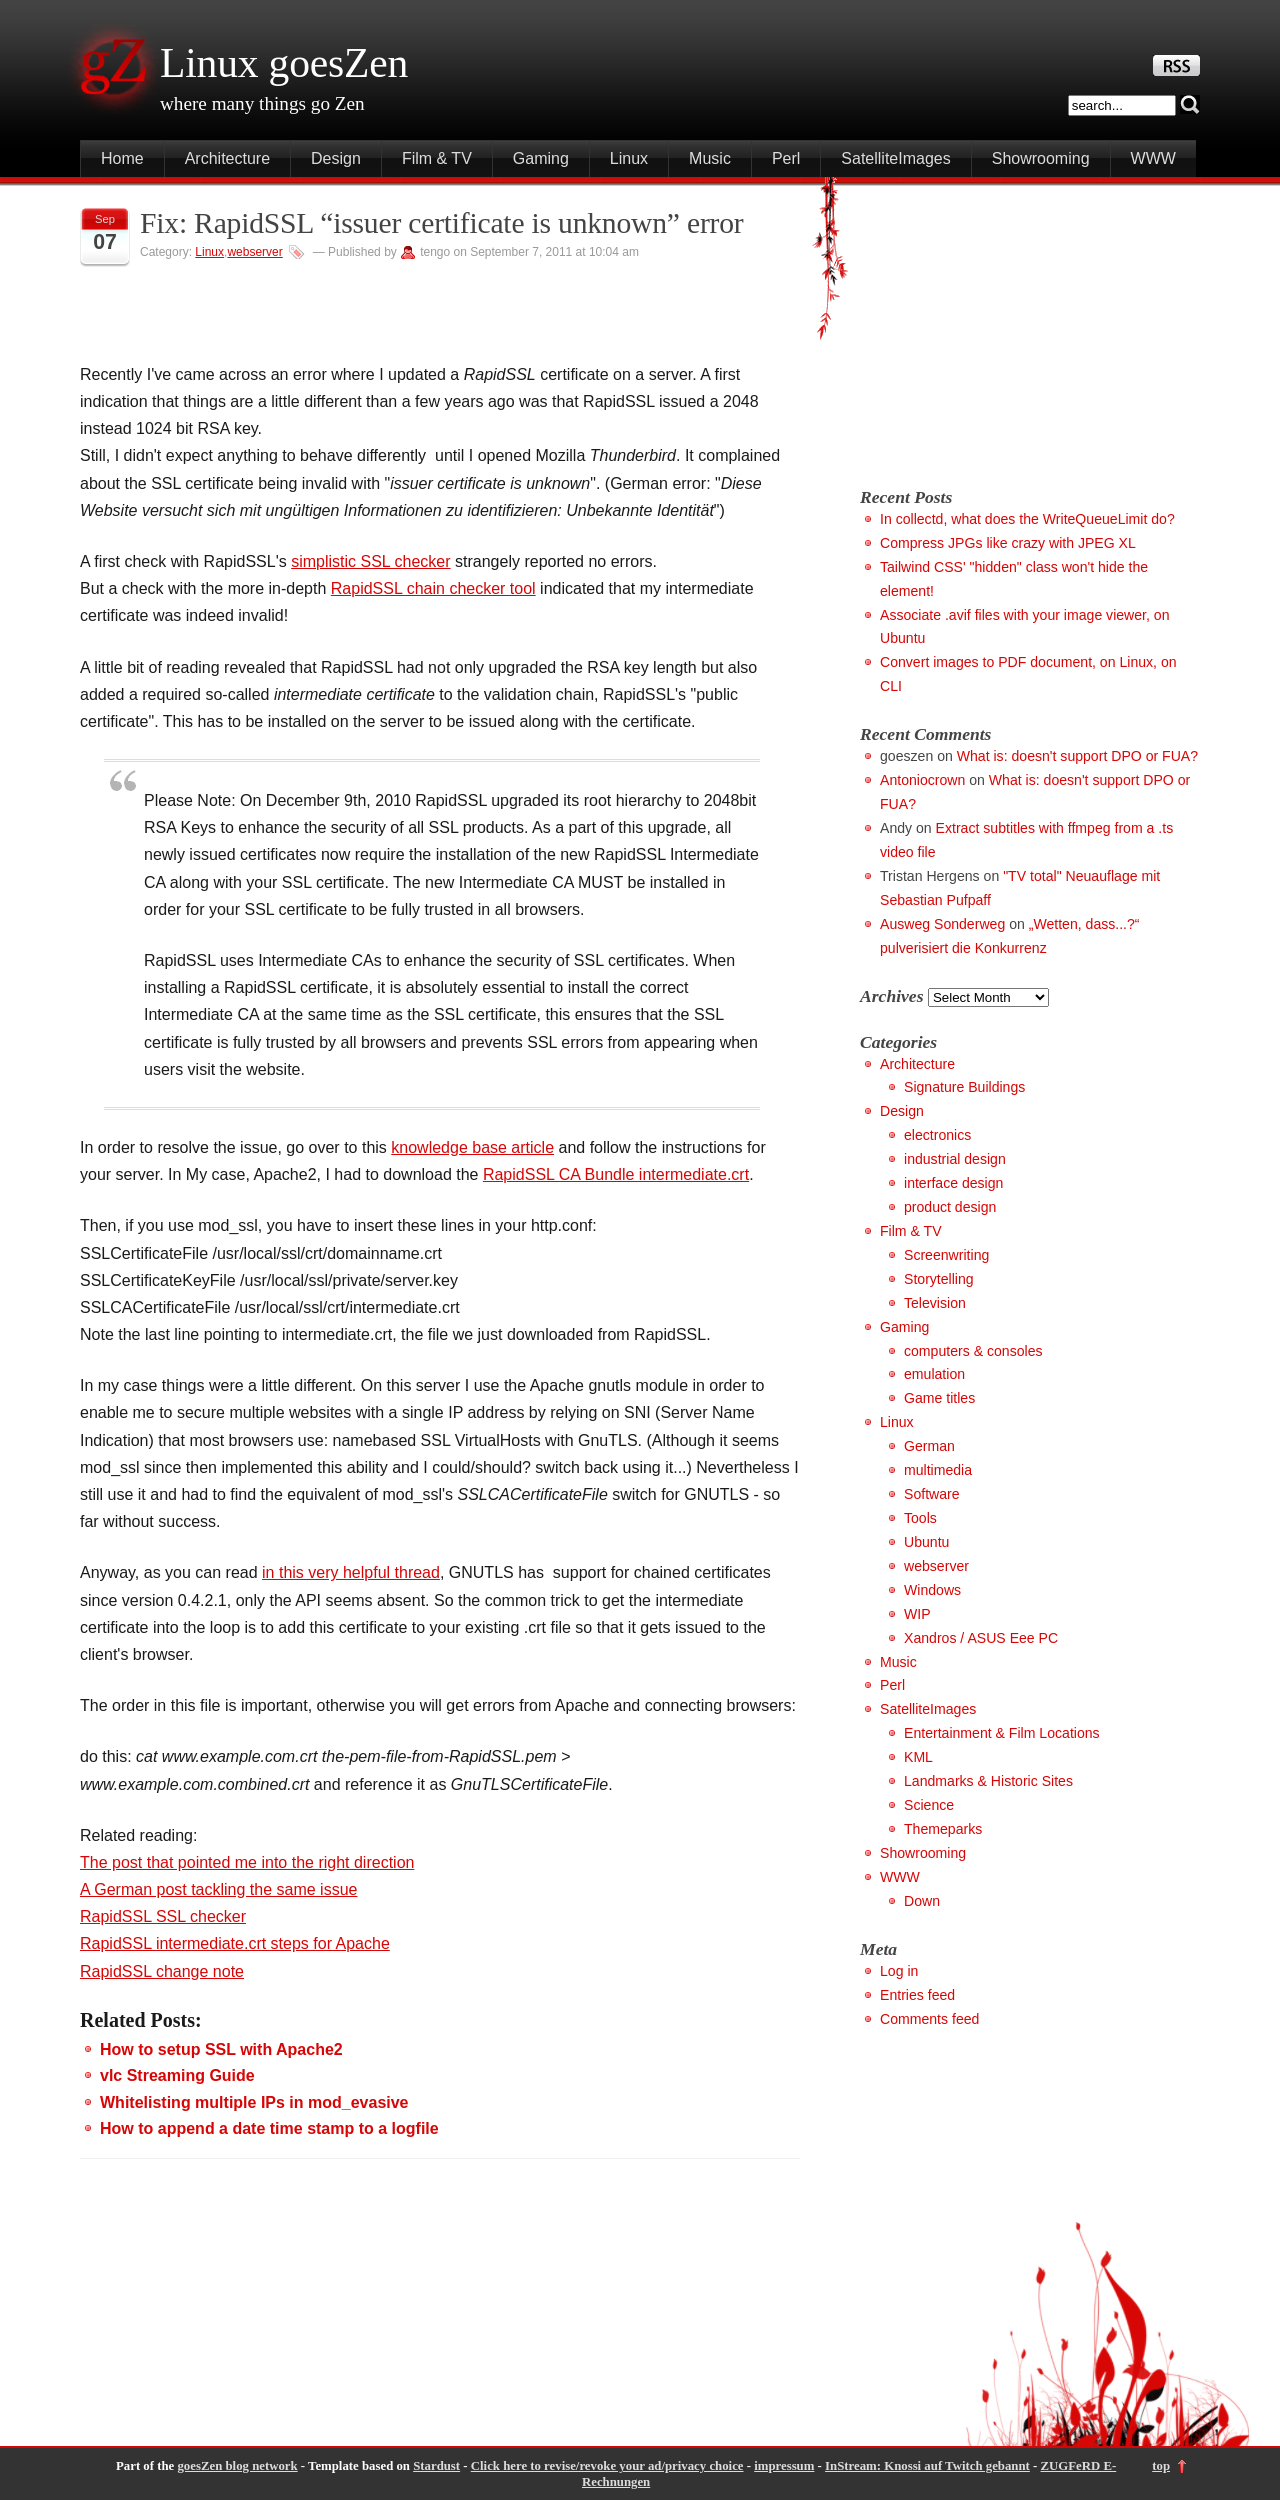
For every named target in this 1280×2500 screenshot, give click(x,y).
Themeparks (943, 1829)
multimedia (938, 1470)
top (1161, 2466)
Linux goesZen (284, 63)
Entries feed (917, 1995)
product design (950, 1207)
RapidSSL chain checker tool (433, 588)
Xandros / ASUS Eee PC (981, 1638)
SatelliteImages (895, 158)
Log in (899, 1971)
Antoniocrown (922, 780)
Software (932, 1494)
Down (922, 1901)
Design (336, 158)
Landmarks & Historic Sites (988, 1781)
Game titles (939, 1398)
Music (710, 158)
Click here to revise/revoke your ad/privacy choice (607, 2466)
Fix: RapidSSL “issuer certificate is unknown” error (441, 223)
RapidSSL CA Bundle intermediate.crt (616, 1174)
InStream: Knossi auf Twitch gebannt (927, 2466)
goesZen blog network (237, 2466)
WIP (917, 1614)
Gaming (541, 158)
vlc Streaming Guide (177, 2075)
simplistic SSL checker (370, 561)
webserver (254, 252)
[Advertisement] (1028, 327)
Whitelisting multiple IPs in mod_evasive (254, 2102)
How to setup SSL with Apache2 (221, 2049)
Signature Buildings (964, 1087)
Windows (932, 1590)
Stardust (436, 2466)
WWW (1153, 158)
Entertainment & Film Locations (1002, 1733)
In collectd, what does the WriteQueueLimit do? (1027, 519)
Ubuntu (926, 1542)
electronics (937, 1135)
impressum (784, 2466)
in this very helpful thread (351, 1572)
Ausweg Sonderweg (942, 924)
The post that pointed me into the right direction (247, 1862)
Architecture (227, 158)
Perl (786, 158)
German (929, 1446)
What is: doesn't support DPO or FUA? (1077, 756)
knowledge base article (472, 1147)
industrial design (955, 1159)
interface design (953, 1183)
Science (929, 1805)
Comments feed (929, 2019)
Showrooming (1041, 158)
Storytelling (939, 1279)
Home (122, 158)
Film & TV (437, 158)
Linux (629, 158)
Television (935, 1303)
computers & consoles (973, 1351)
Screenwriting (946, 1255)
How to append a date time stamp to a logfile (269, 2128)
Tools (920, 1518)
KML (918, 1757)
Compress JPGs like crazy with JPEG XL (1008, 543)
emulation (934, 1374)
